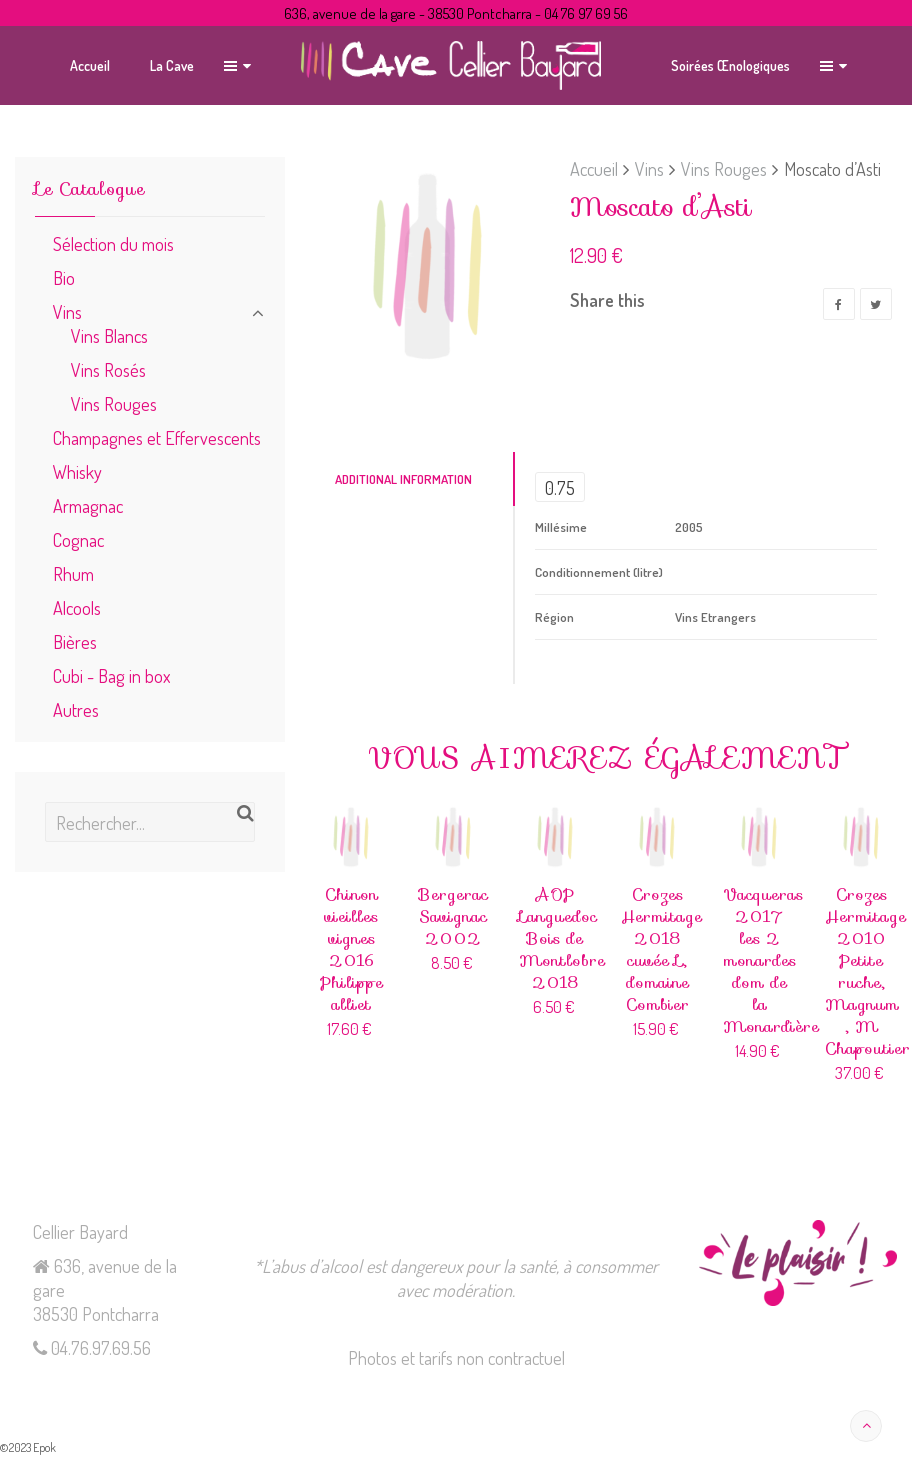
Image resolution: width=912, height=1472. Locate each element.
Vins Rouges (724, 168)
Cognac (78, 539)
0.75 (560, 487)
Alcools (77, 607)
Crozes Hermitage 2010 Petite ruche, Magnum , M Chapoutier (867, 971)
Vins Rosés (108, 369)
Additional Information (403, 479)
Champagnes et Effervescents (157, 437)
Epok (44, 1447)
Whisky (77, 471)
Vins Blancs (109, 335)
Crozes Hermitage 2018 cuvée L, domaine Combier (661, 949)
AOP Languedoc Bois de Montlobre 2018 (562, 938)
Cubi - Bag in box (111, 675)
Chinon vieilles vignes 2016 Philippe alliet (351, 949)
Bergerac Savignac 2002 (453, 916)
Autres (76, 709)
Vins (649, 168)
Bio (64, 277)
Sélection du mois (113, 243)
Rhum (73, 573)
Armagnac (88, 505)
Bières (75, 641)
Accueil (594, 168)
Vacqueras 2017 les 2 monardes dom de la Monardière (771, 960)
